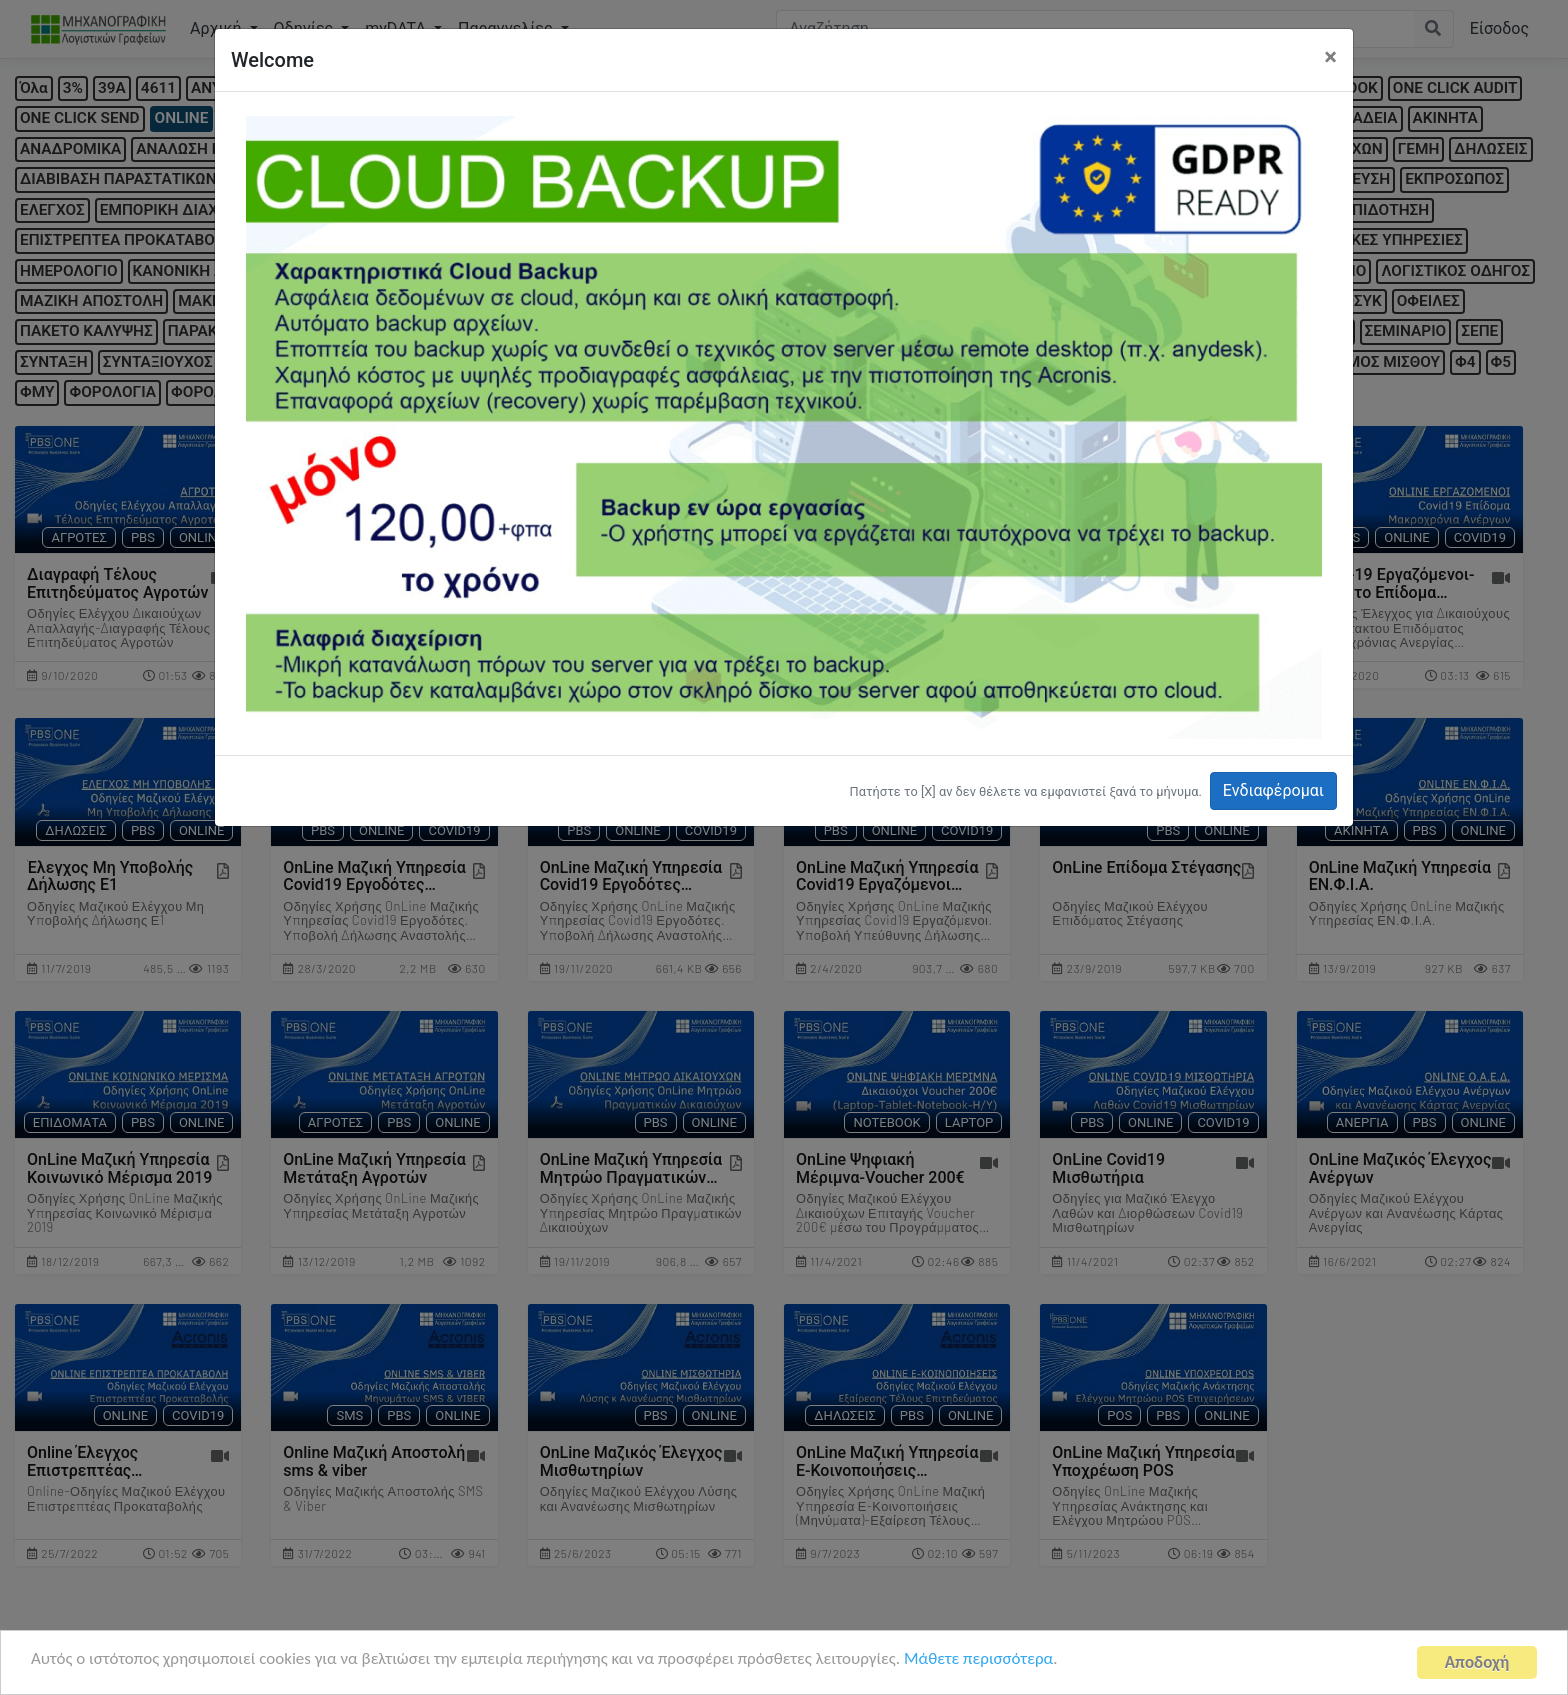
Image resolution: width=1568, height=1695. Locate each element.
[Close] (1330, 57)
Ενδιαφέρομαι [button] (1273, 790)
